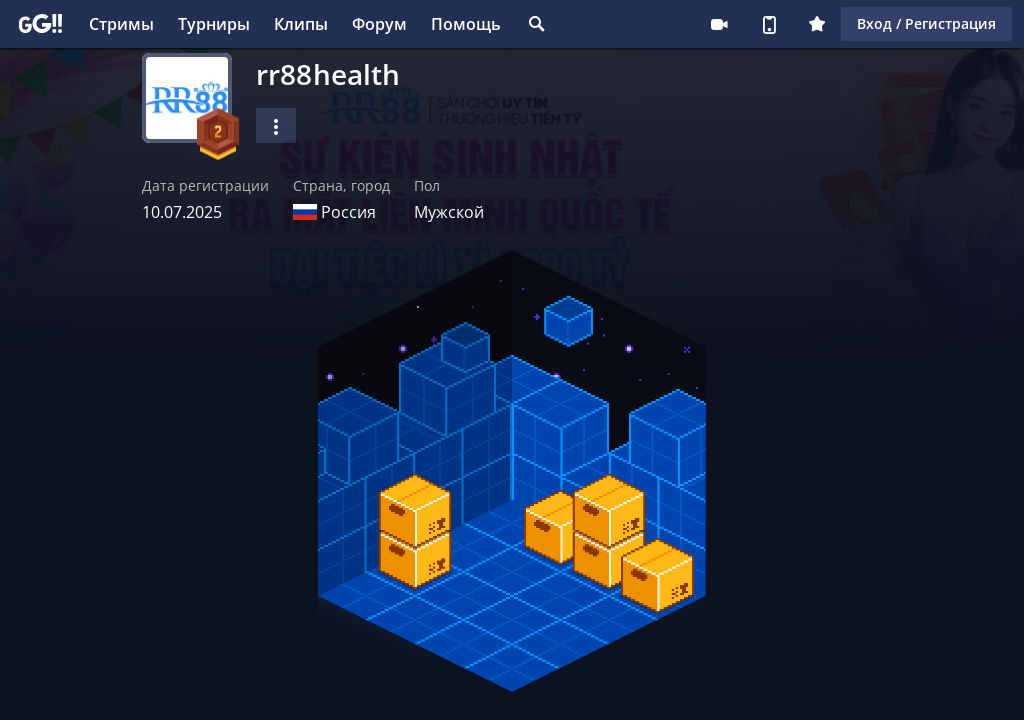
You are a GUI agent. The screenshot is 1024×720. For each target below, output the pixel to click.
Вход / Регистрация (926, 23)
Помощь (466, 24)
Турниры (214, 24)
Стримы (121, 24)
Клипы (301, 24)
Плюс (817, 24)
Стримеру (719, 24)
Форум (379, 24)
